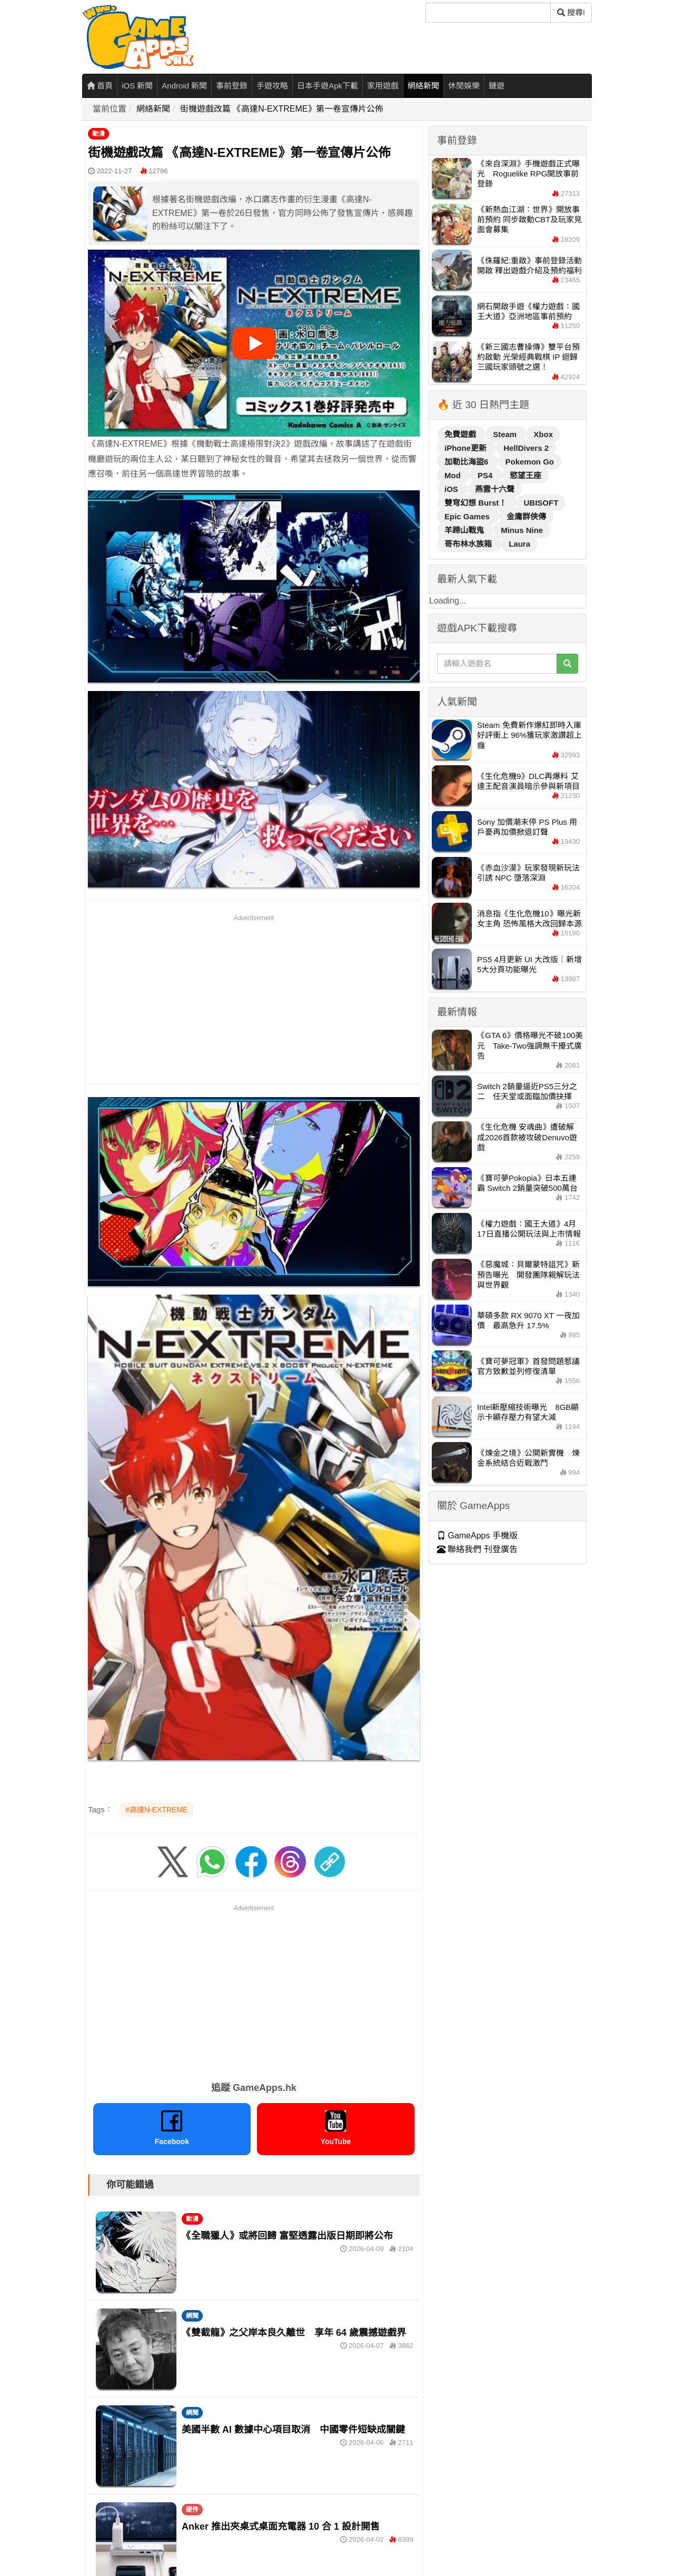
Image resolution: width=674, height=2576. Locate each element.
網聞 (192, 2316)
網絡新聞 (423, 85)
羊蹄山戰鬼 (465, 530)
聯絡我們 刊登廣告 (477, 1549)
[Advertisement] (254, 997)
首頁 (100, 85)
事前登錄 (231, 85)
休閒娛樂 (464, 85)
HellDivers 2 (526, 447)
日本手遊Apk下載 (327, 85)
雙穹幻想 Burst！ (476, 502)
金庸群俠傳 (526, 516)
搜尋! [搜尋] (571, 12)
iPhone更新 (466, 447)
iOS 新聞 (137, 85)
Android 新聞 (184, 85)
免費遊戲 (461, 434)
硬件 (192, 2509)
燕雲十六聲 (494, 489)
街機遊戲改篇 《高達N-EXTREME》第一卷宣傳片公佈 (282, 108)
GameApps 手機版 (477, 1535)
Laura (519, 543)
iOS (452, 489)
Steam (506, 434)
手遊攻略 (272, 85)
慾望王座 (525, 475)
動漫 (98, 133)
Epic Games (468, 516)
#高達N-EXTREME (156, 1809)
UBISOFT (541, 502)
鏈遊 (496, 85)
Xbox (543, 434)
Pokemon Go (530, 461)
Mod (453, 475)
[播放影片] (253, 343)
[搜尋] (488, 13)
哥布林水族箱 (469, 543)
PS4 (486, 475)
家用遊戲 (383, 85)
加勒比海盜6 (467, 461)
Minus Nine (522, 530)
